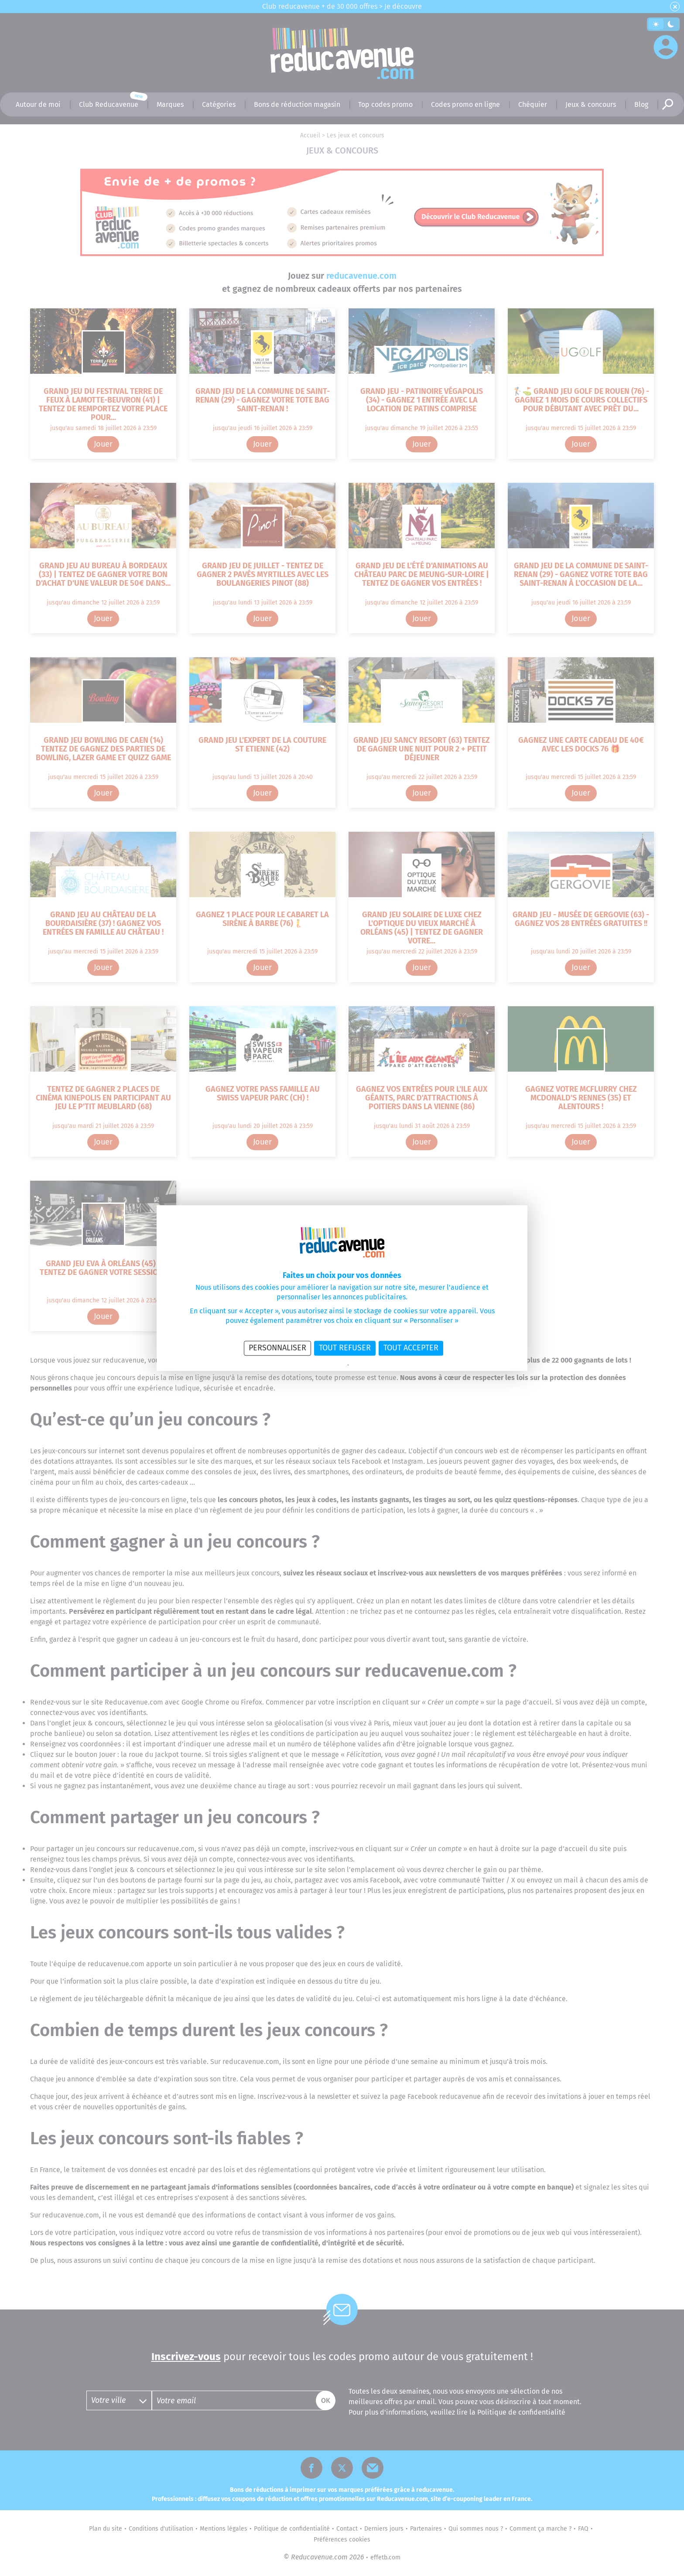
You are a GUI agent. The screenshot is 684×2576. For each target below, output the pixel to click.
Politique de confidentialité (318, 1365)
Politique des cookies (371, 1365)
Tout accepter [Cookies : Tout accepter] (410, 1348)
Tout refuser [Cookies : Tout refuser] (345, 1348)
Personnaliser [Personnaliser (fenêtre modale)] (277, 1348)
